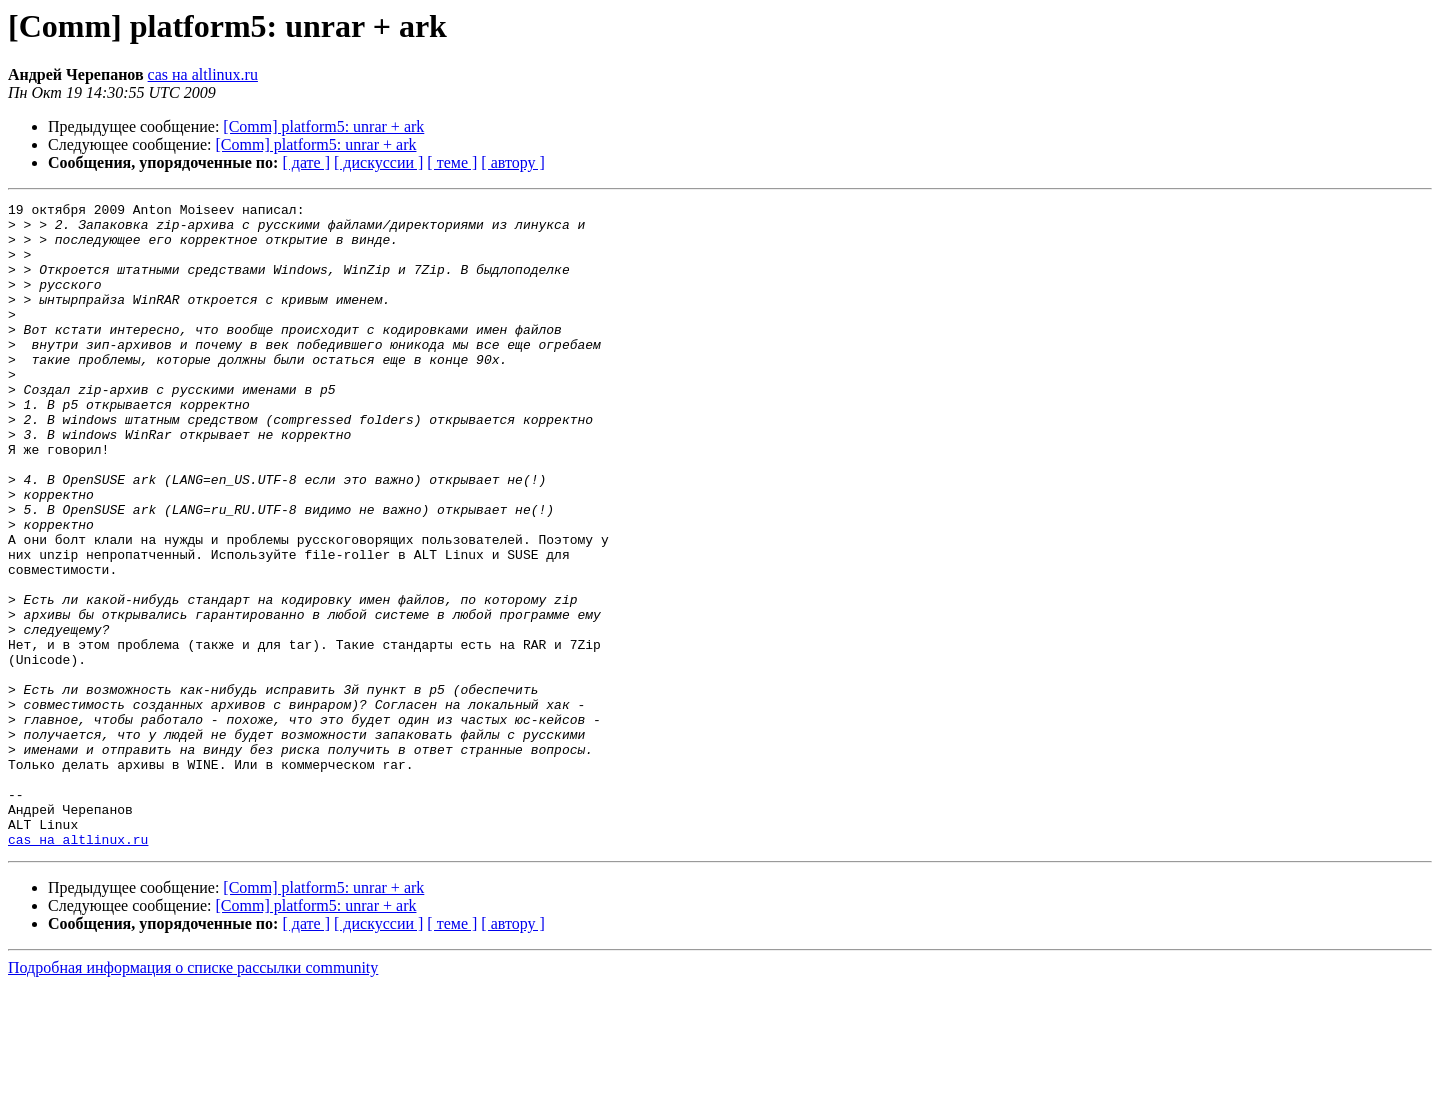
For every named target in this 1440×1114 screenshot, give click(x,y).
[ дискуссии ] (378, 162)
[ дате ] (306, 162)
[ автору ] (512, 162)
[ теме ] (452, 162)
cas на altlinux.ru (203, 74)
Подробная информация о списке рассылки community (193, 1096)
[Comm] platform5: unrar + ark (323, 126)
